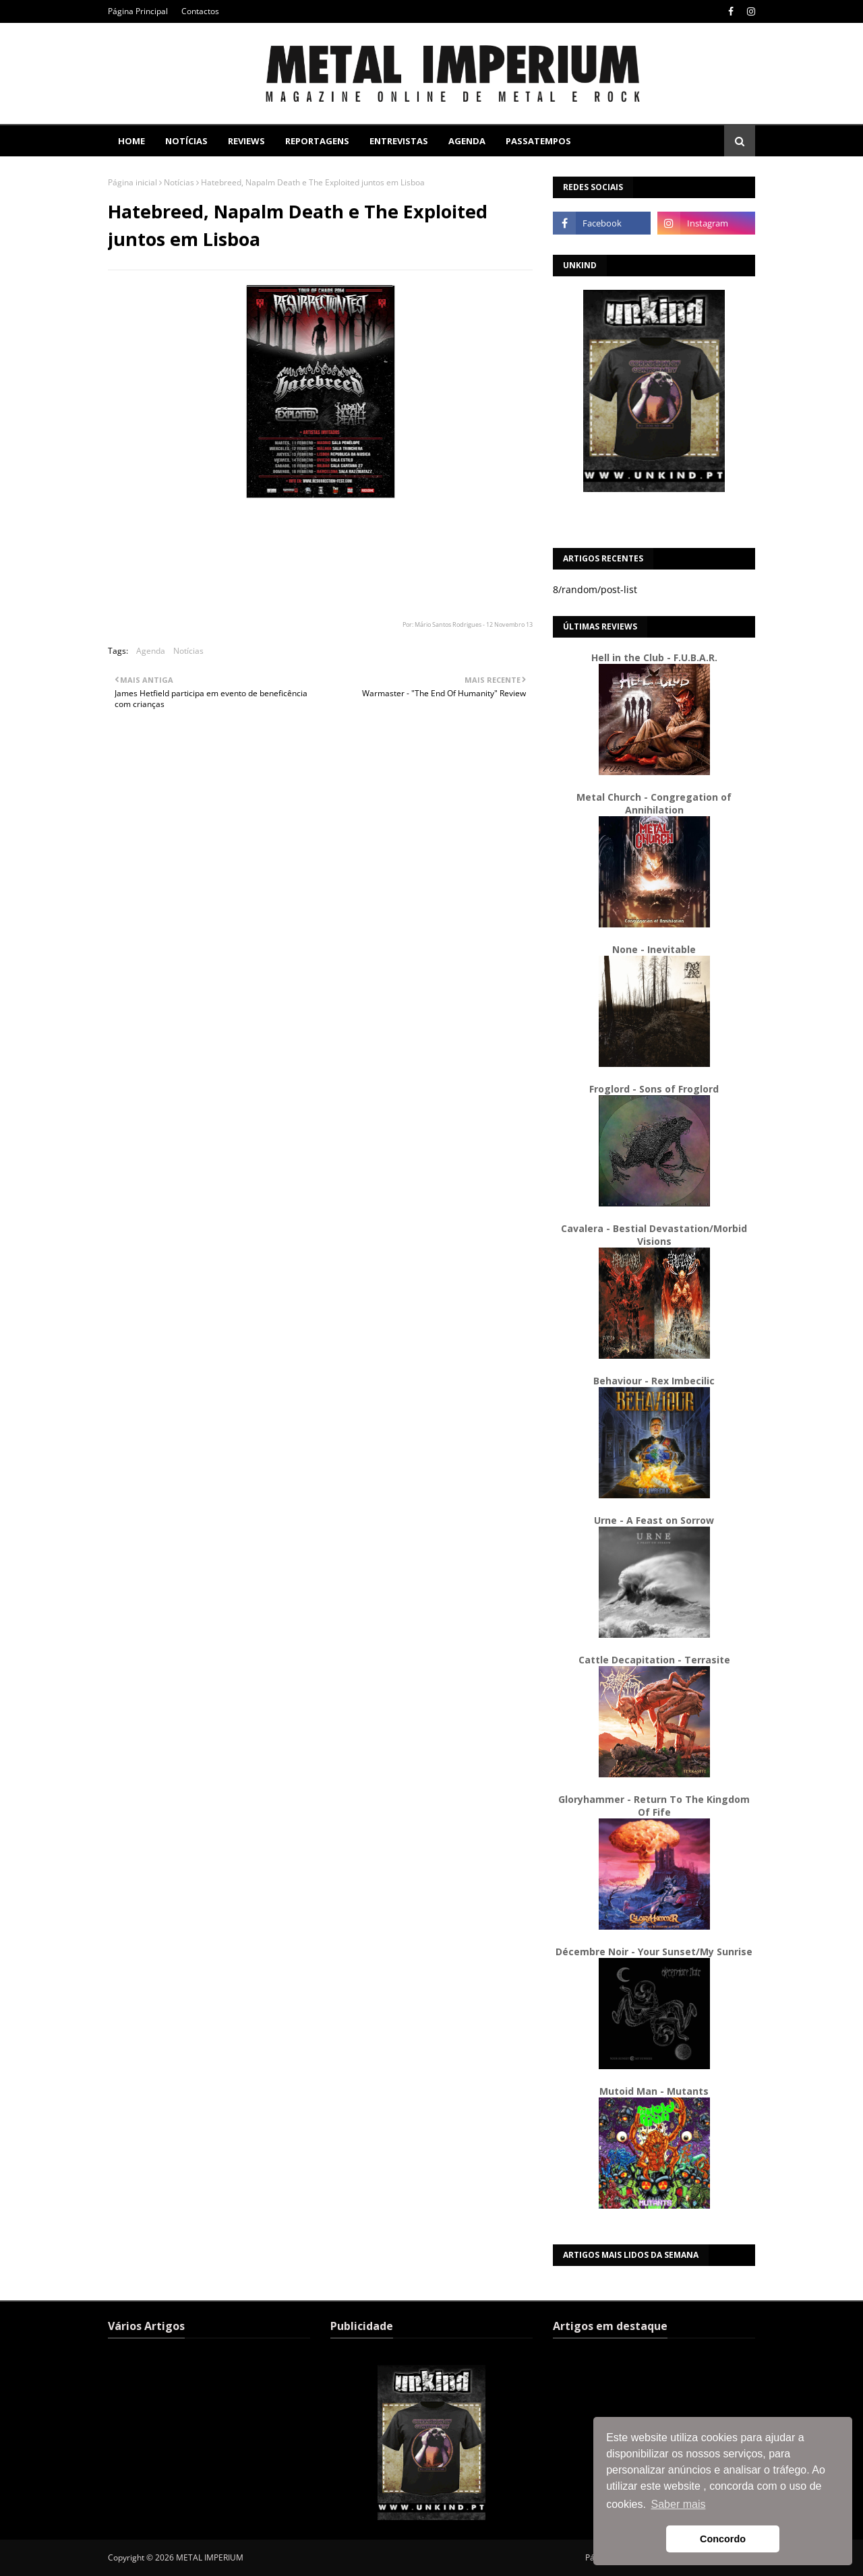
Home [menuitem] (131, 141)
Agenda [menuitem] (466, 141)
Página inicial (132, 182)
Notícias (179, 182)
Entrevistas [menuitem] (398, 141)
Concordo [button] (723, 2539)
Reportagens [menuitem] (317, 141)
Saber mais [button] (678, 2504)
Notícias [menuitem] (186, 141)
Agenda (150, 650)
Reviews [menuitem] (246, 141)
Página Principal (138, 11)
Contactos (200, 11)
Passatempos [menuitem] (538, 141)
